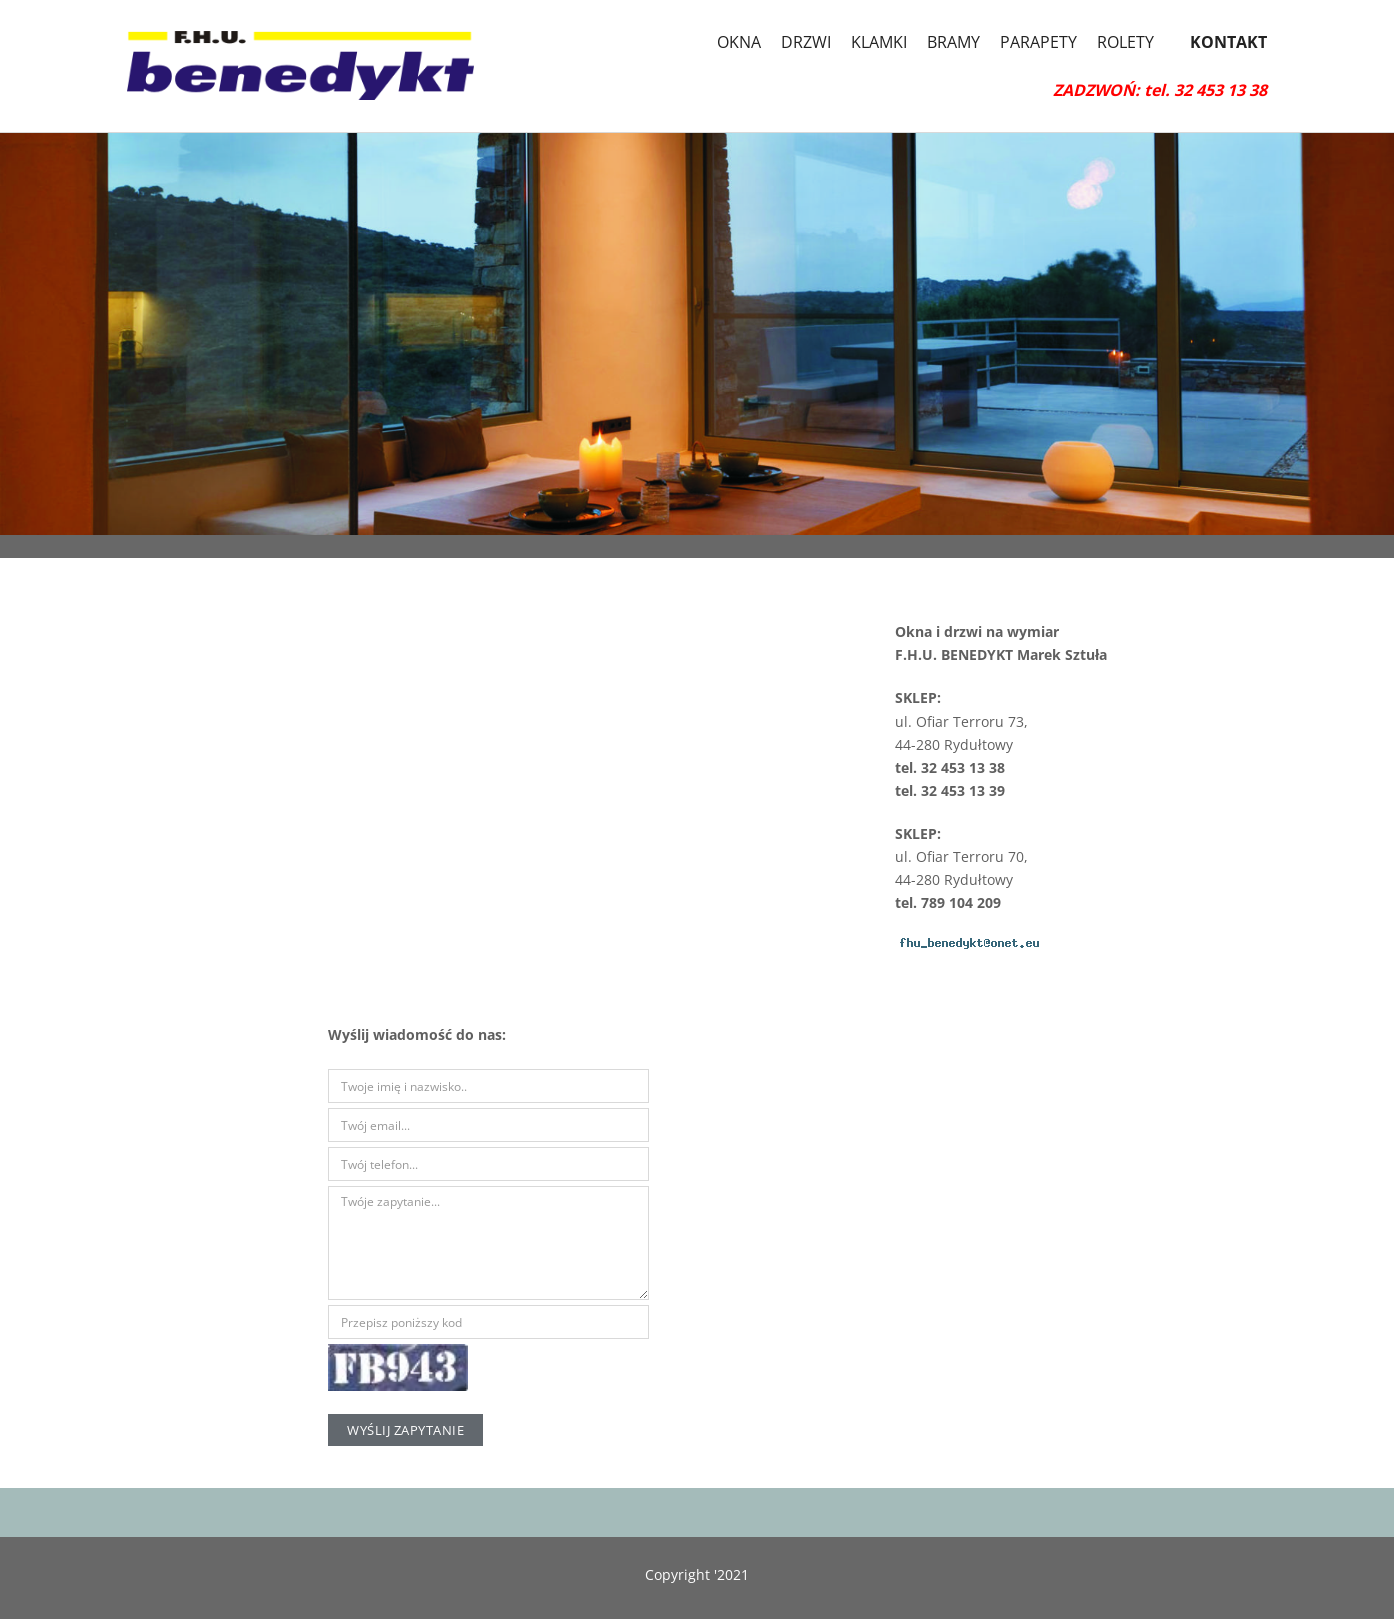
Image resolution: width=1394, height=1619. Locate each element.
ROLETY (1125, 42)
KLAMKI (879, 42)
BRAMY (953, 42)
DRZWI (806, 42)
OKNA (739, 42)
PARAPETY (1038, 42)
